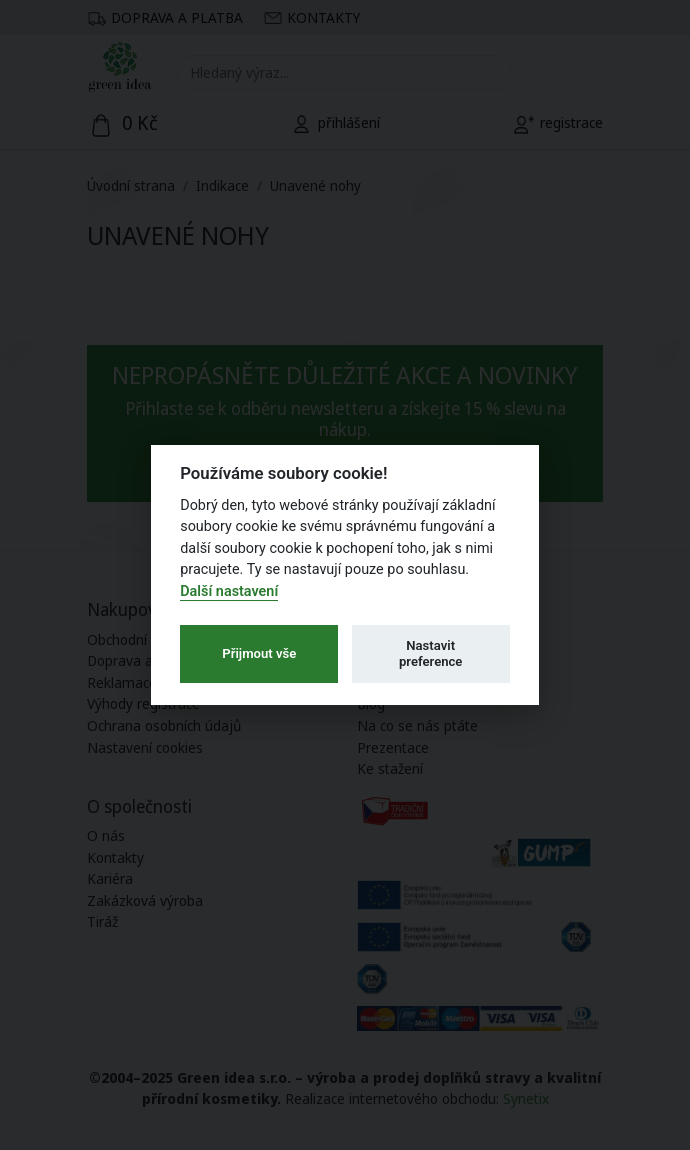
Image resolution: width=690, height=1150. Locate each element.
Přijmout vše (259, 653)
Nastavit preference (430, 653)
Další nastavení (229, 591)
